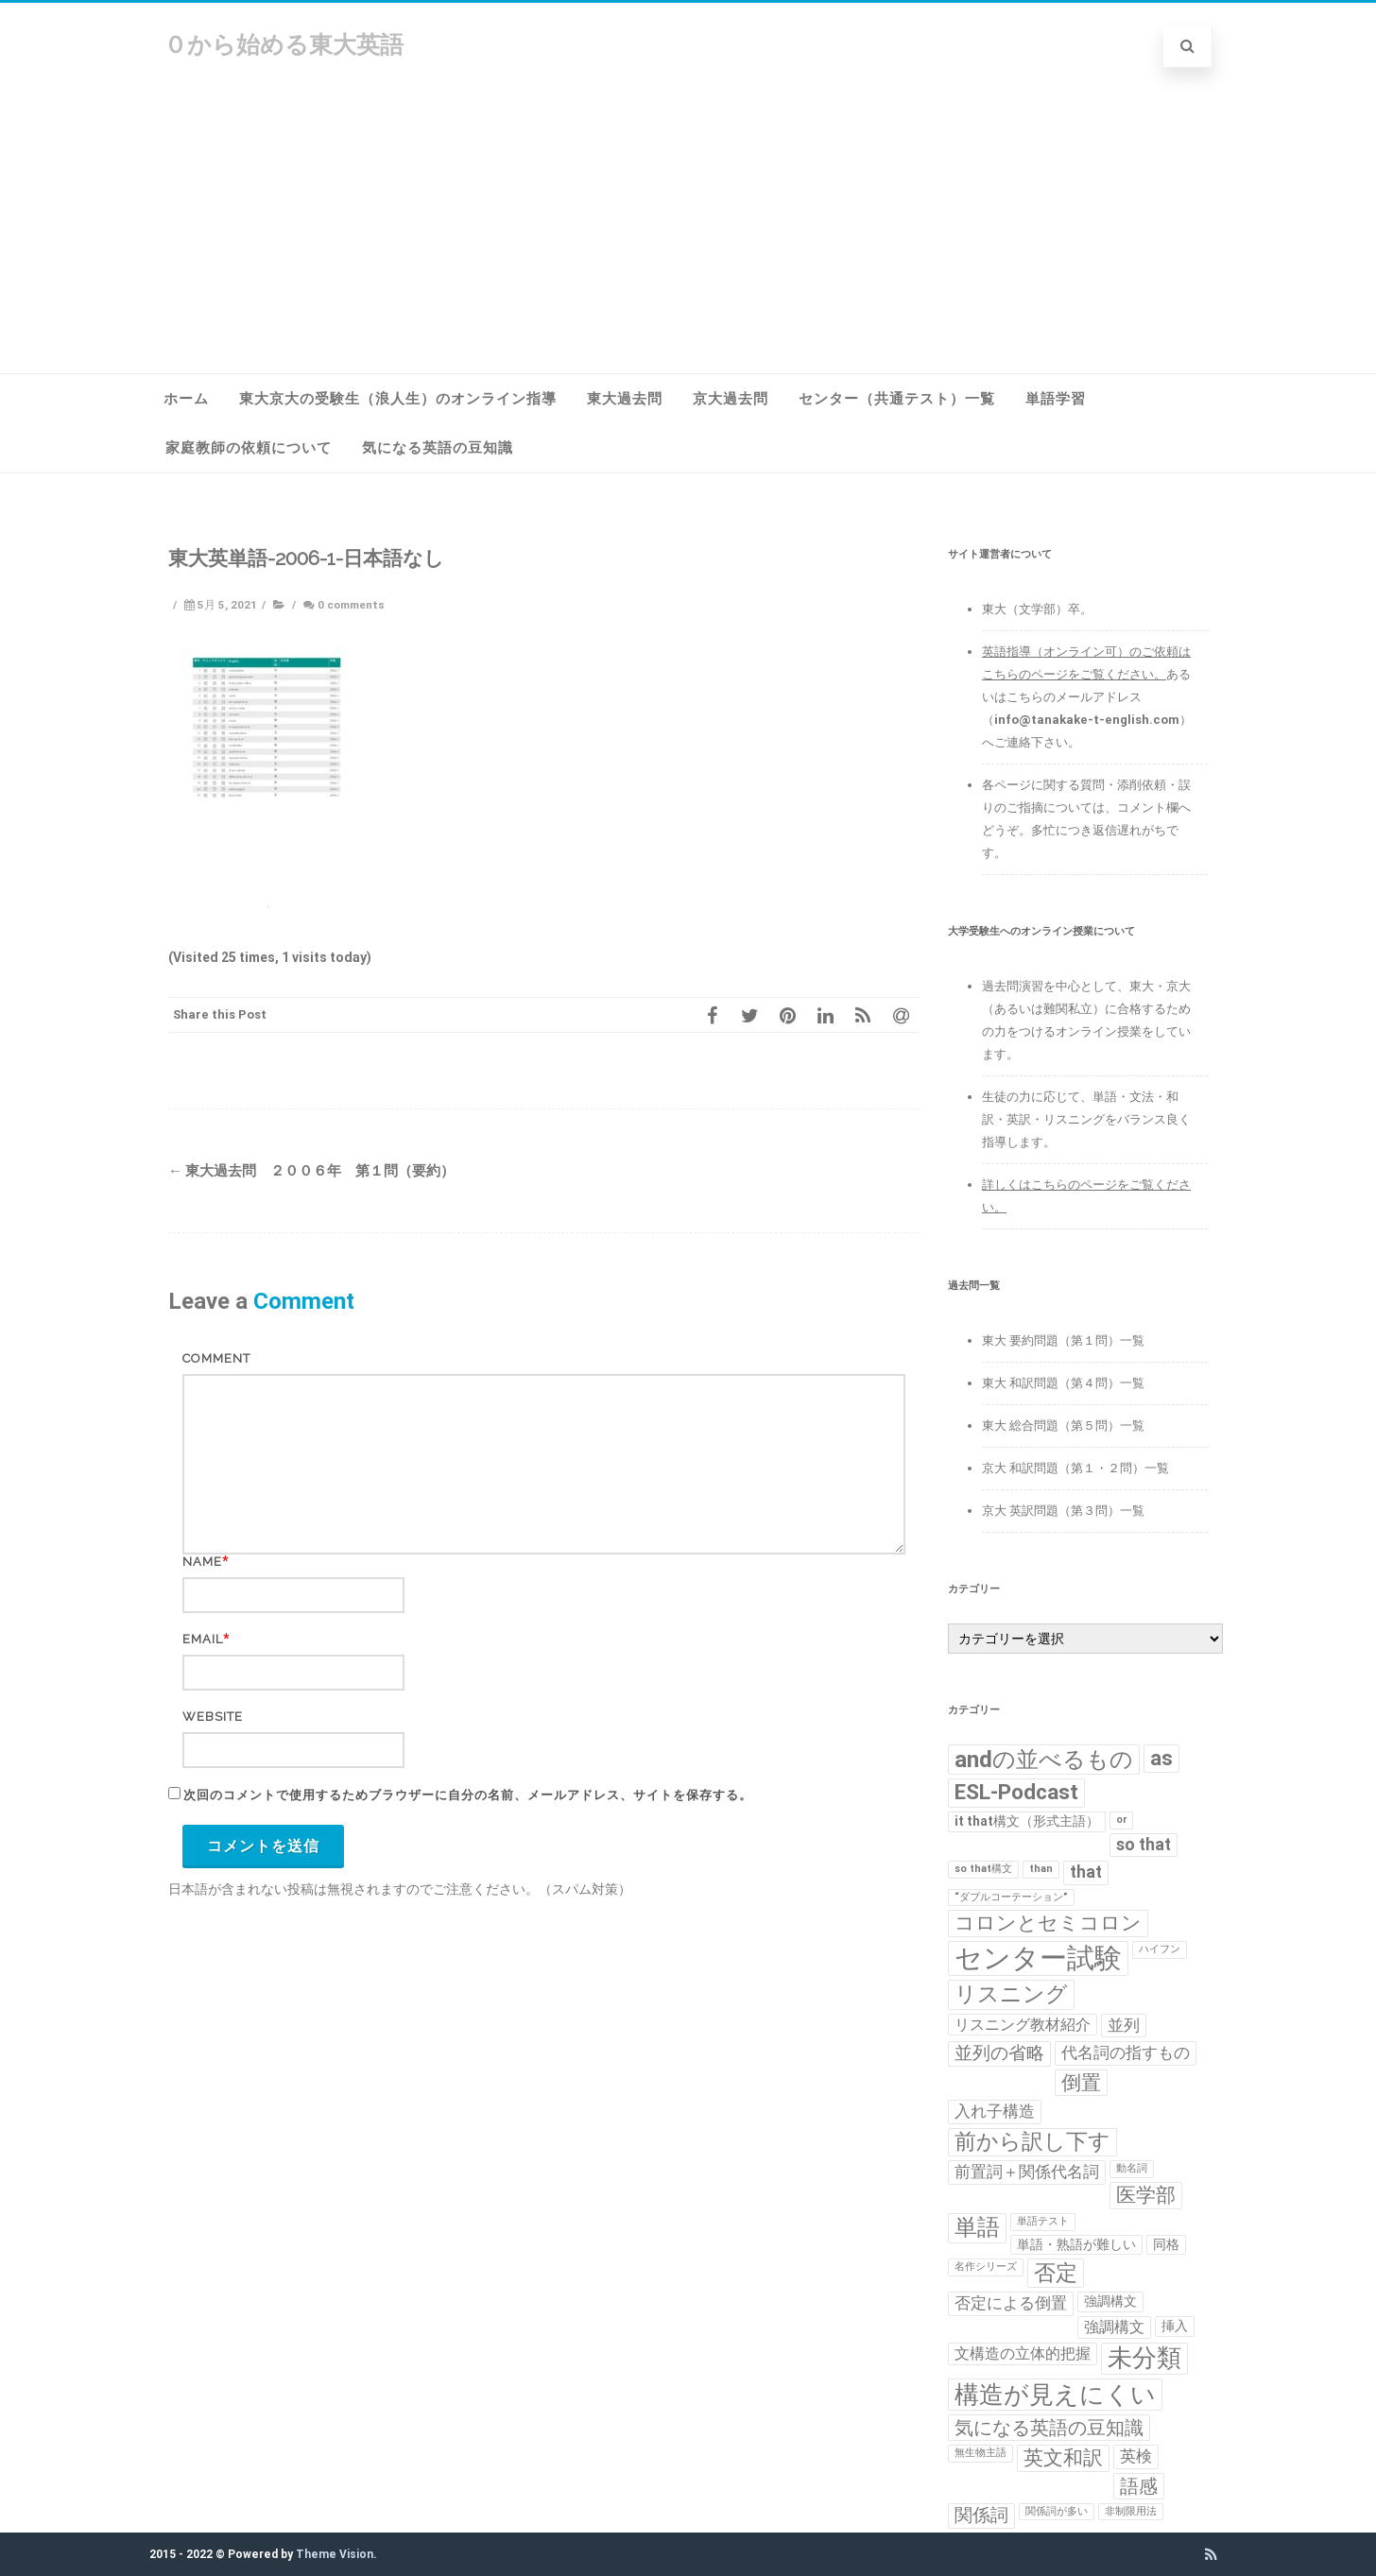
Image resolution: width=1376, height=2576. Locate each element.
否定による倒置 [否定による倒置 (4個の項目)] (1011, 2302)
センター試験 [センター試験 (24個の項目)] (1038, 1958)
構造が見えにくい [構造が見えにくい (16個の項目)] (1055, 2394)
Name (202, 1561)
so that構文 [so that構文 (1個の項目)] (983, 1869)
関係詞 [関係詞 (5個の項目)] (981, 2515)
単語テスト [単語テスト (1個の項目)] (1043, 2221)
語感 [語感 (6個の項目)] (1139, 2486)
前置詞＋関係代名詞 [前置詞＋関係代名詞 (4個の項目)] (1027, 2171)
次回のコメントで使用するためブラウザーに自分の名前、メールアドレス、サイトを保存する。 (467, 1795)
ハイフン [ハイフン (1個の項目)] (1159, 1949)
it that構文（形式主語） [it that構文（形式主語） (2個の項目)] (1027, 1821)
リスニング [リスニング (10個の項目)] (1011, 1994)
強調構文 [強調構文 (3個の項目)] (1114, 2327)
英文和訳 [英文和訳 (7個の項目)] (1063, 2458)
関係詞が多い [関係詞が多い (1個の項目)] (1056, 2511)
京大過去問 (730, 398)
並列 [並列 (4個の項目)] (1124, 2025)
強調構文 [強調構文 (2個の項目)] (1110, 2301)
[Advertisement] (688, 231)
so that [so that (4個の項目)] (1143, 1844)
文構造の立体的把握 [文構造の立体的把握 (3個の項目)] (1023, 2353)
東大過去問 (624, 398)
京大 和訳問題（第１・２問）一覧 (1075, 1468)
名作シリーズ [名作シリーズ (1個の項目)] (986, 2266)
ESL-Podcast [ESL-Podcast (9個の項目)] (1016, 1792)
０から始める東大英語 (283, 45)
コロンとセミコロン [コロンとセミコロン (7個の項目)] (1048, 1923)
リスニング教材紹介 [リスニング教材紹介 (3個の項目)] (1023, 2025)
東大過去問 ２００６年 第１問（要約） (311, 1170)
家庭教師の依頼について (248, 447)
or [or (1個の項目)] (1121, 1819)
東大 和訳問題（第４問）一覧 (1063, 1383)
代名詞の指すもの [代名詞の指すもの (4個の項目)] (1125, 2052)
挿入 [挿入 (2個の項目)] (1174, 2325)
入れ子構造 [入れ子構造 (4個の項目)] (995, 2111)
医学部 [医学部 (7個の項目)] (1146, 2195)
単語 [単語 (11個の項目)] (977, 2227)
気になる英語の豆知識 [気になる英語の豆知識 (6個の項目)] (1049, 2427)
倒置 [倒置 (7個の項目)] (1081, 2082)
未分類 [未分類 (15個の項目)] (1144, 2358)
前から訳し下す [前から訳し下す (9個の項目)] (1032, 2142)
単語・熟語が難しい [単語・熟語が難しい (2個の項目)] (1076, 2244)
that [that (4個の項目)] (1086, 1872)
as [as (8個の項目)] (1161, 1758)
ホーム (186, 398)
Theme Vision (334, 2554)
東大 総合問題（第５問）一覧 (1063, 1425)
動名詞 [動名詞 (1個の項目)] (1131, 2168)
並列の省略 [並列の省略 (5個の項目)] (999, 2053)
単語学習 (1055, 398)
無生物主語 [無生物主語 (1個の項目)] (980, 2453)
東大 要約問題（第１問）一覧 (1063, 1340)
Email (202, 1639)
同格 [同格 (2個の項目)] (1166, 2244)
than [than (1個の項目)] (1041, 1869)
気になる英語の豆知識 (437, 447)
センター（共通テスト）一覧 (897, 398)
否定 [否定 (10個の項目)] (1055, 2272)
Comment (216, 1358)
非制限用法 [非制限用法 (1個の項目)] (1131, 2511)
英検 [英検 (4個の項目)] (1136, 2456)
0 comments (351, 604)
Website (212, 1716)
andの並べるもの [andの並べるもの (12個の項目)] (1044, 1759)
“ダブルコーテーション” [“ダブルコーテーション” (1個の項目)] (1011, 1897)
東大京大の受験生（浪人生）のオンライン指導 (398, 398)
